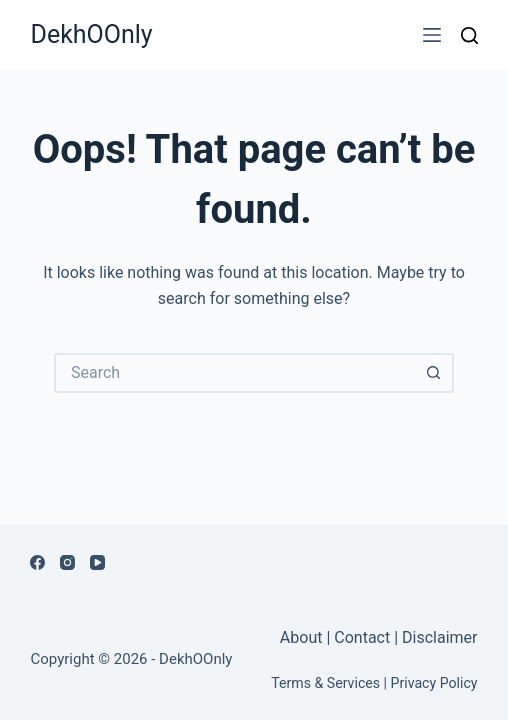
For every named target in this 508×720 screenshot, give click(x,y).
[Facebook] (37, 562)
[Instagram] (67, 562)
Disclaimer (439, 637)
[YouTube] (97, 562)
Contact (362, 637)
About (303, 637)
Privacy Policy (434, 683)
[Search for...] (234, 373)
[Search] (469, 35)
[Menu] (432, 35)
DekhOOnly (91, 34)
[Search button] (434, 373)
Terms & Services (325, 683)
